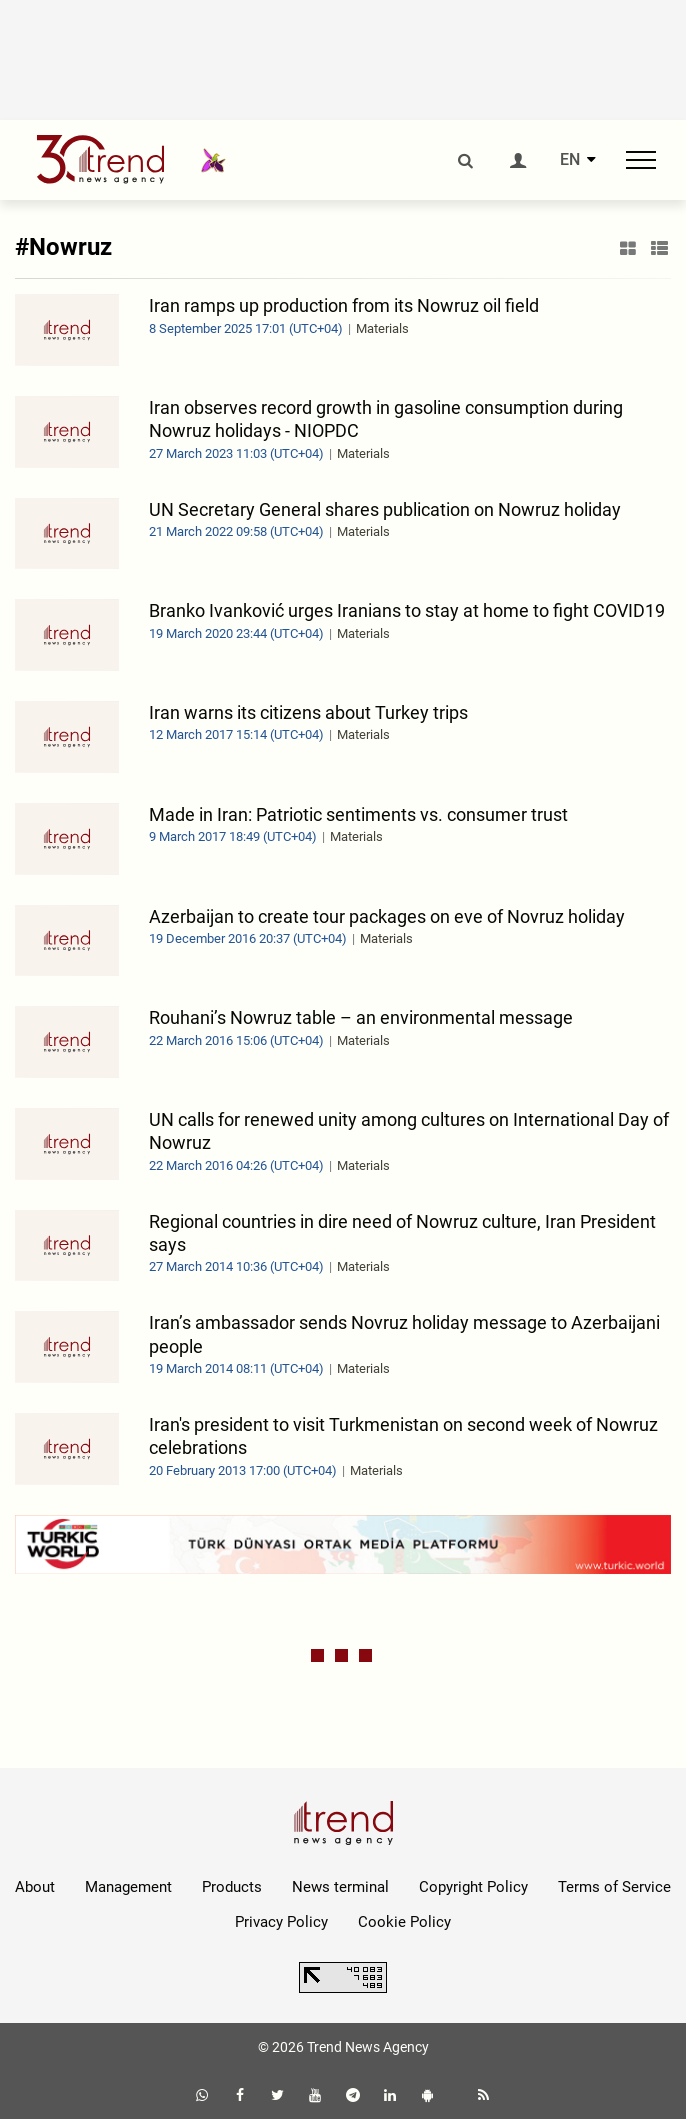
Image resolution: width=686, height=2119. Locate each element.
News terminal (340, 1887)
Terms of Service (614, 1887)
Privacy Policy (281, 1922)
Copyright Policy (473, 1887)
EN (570, 160)
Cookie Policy (404, 1922)
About (35, 1887)
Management (128, 1887)
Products (232, 1887)
